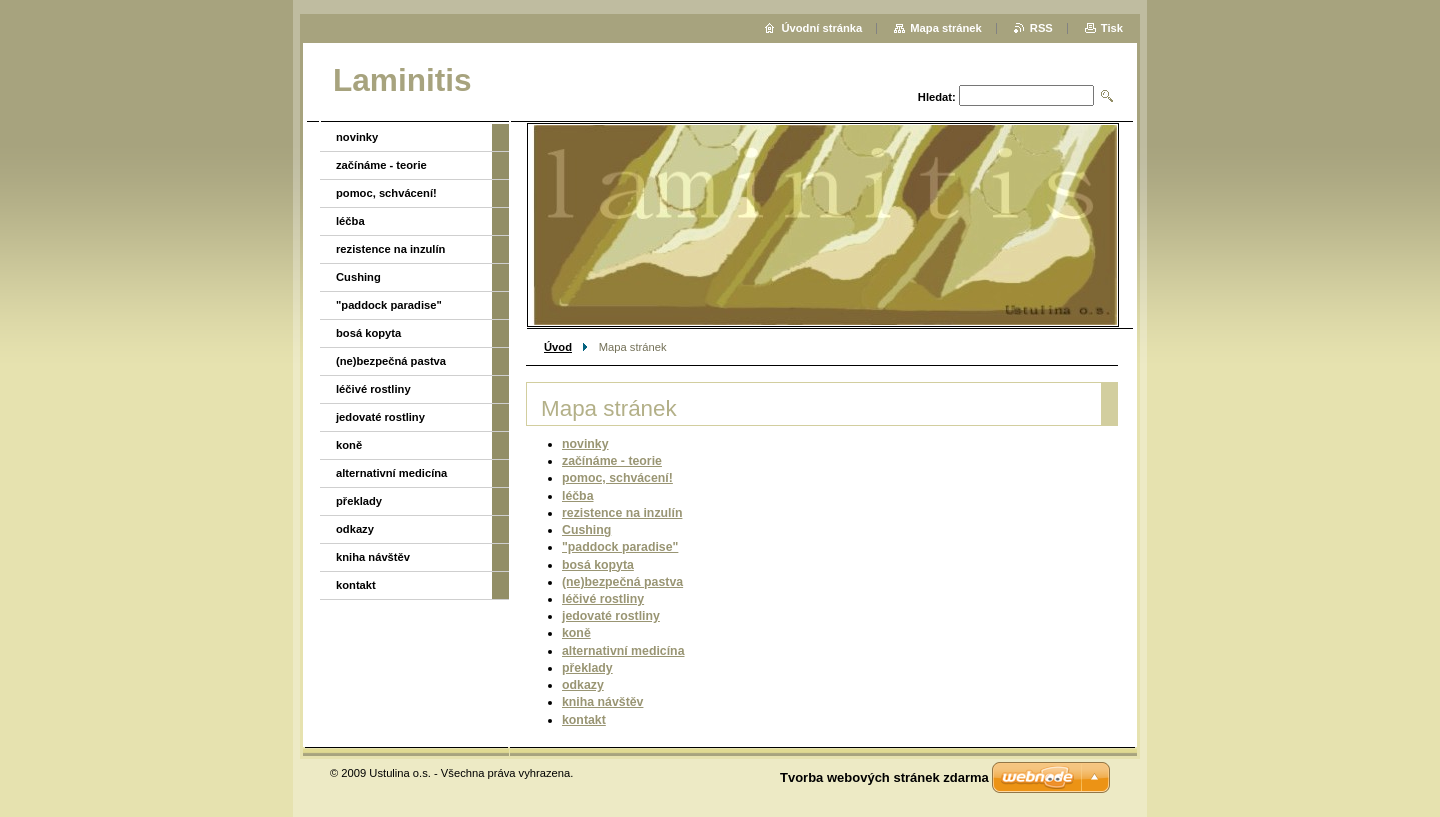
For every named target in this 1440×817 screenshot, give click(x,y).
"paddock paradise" (620, 547)
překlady (587, 668)
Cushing (586, 530)
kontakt (584, 720)
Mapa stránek (946, 28)
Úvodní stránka (821, 28)
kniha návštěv (602, 702)
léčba (578, 496)
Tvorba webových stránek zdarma (884, 777)
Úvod (558, 347)
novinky (585, 444)
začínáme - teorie (612, 461)
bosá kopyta (598, 565)
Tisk (1112, 28)
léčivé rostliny (603, 599)
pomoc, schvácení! (617, 478)
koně (576, 633)
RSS (1041, 28)
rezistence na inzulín (622, 513)
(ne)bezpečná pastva (622, 582)
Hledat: (937, 97)
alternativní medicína (623, 651)
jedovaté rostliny (611, 616)
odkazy (583, 685)
